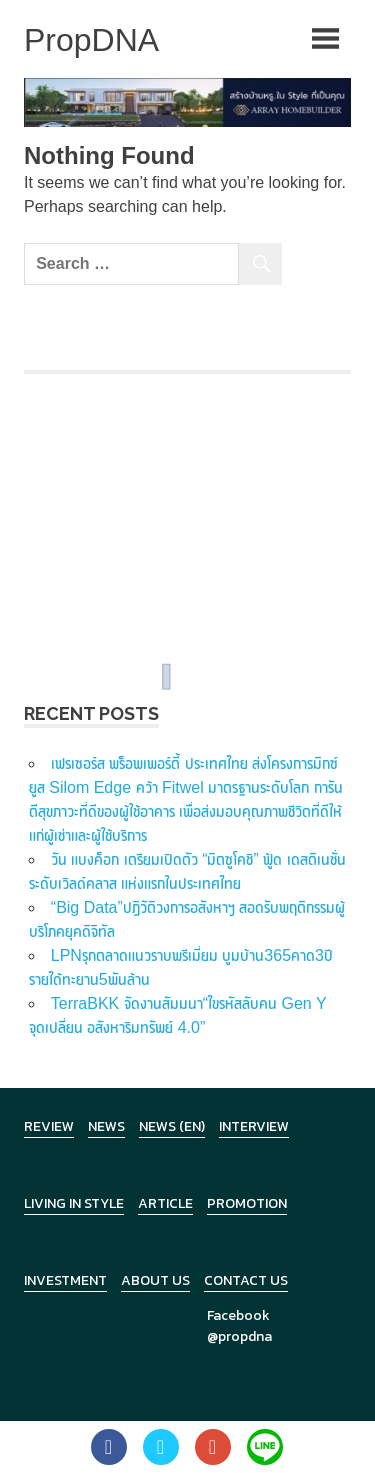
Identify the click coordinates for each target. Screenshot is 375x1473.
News (106, 1126)
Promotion (247, 1203)
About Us (155, 1280)
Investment (65, 1280)
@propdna (239, 1336)
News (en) (172, 1126)
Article (165, 1203)
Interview (254, 1126)
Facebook (238, 1315)
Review (49, 1126)
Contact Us (246, 1280)
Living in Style (74, 1203)
